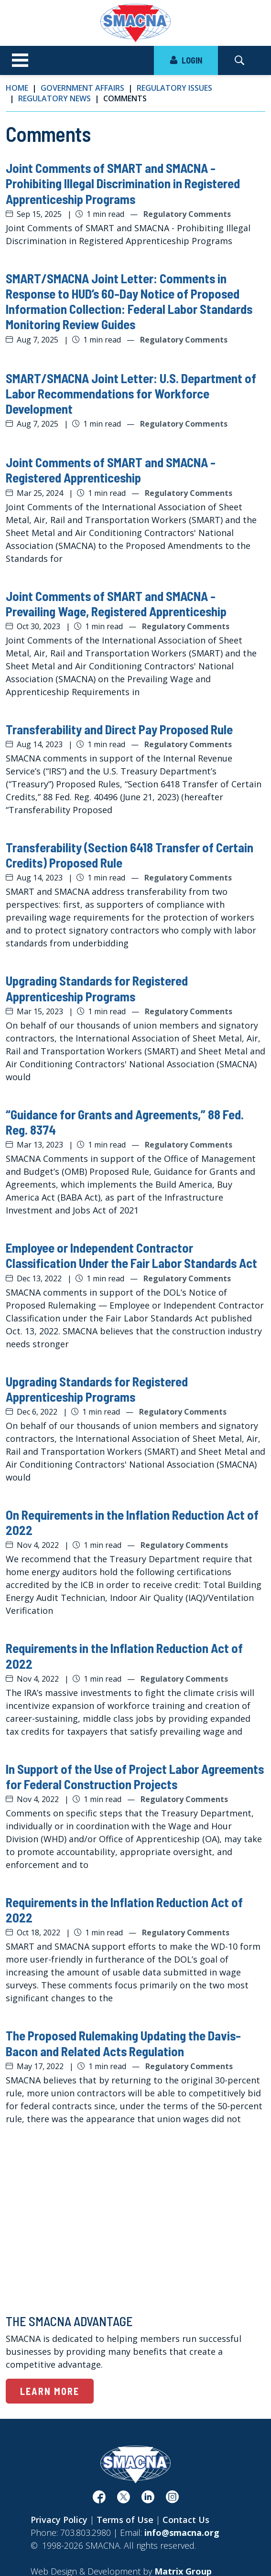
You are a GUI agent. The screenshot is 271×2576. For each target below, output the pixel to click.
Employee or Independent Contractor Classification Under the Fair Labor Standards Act (131, 1255)
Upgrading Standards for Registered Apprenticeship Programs (97, 988)
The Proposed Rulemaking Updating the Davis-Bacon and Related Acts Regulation (123, 2043)
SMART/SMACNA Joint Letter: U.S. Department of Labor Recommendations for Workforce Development (131, 393)
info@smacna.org (181, 2532)
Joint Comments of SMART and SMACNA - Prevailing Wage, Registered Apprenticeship (116, 603)
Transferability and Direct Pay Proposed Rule (119, 729)
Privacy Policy (59, 2519)
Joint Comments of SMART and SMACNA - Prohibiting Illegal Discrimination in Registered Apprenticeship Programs (123, 183)
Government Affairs (82, 88)
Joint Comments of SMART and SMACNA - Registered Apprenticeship (111, 469)
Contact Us (186, 2519)
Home (17, 88)
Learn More (49, 2391)
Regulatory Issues (174, 88)
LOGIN (186, 60)
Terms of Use (125, 2519)
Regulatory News (54, 98)
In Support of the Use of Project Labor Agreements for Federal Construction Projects (135, 1776)
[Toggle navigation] (20, 60)
